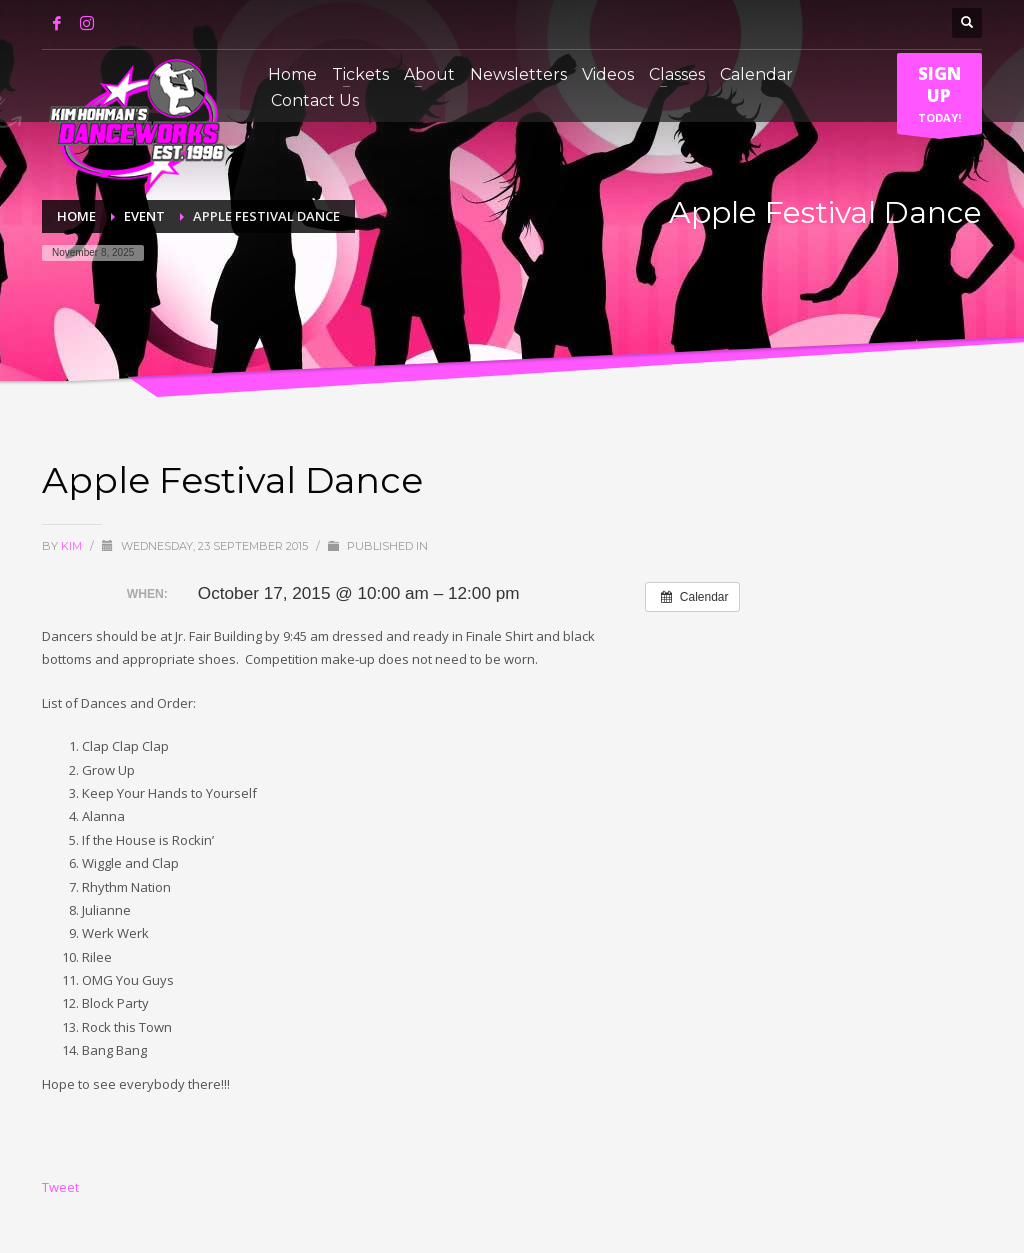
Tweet (60, 1187)
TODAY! (939, 98)
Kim (73, 546)
